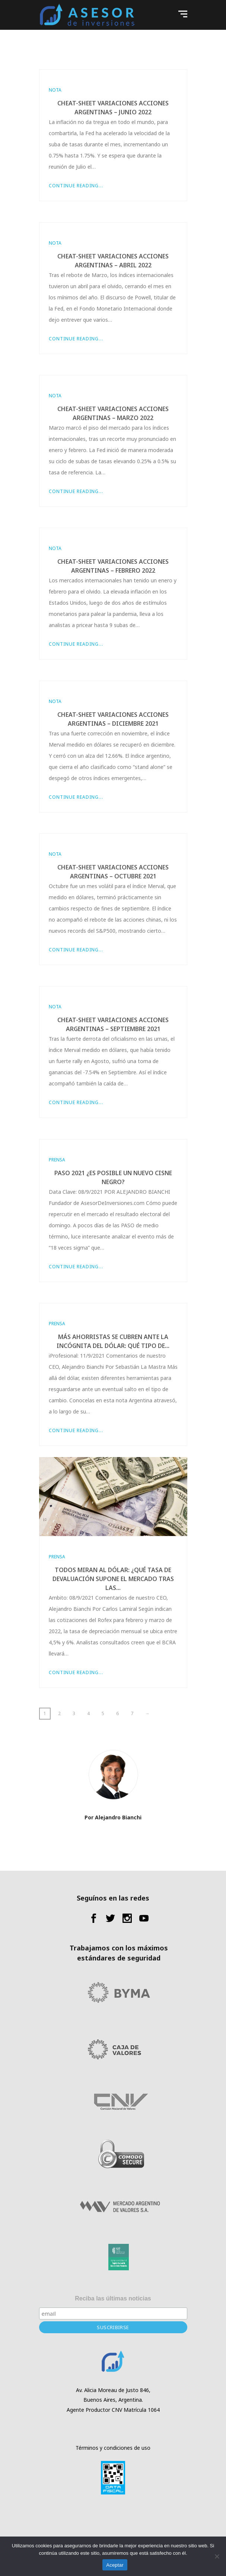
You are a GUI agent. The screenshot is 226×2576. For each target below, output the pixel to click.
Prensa (57, 1160)
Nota (55, 90)
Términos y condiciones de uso (113, 2447)
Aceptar (115, 2565)
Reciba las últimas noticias (113, 2298)
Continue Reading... (76, 185)
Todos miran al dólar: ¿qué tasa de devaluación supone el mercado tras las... (113, 1579)
